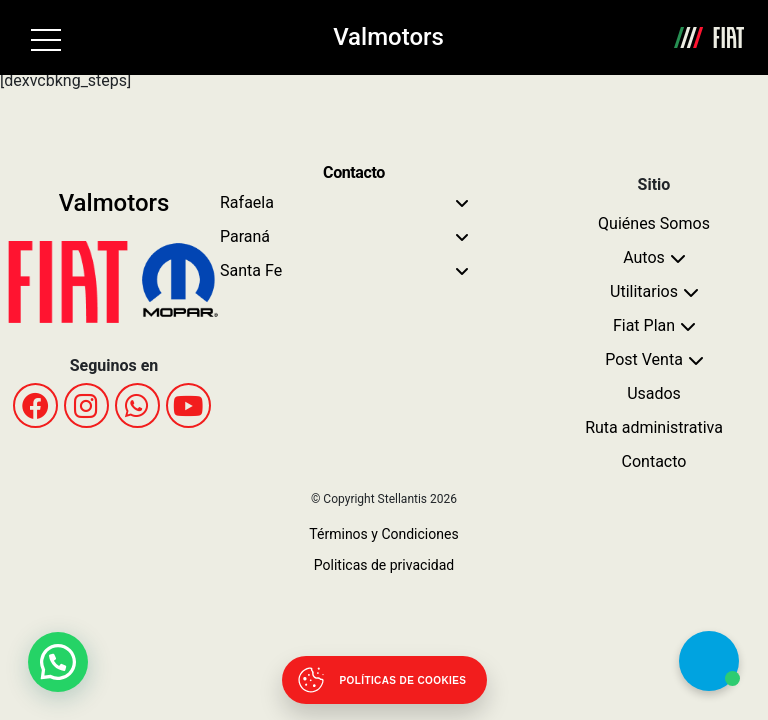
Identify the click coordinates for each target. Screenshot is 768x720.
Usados (654, 393)
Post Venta (644, 359)
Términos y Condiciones (383, 534)
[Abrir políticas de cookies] (384, 680)
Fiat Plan (644, 325)
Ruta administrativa (654, 427)
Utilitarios (644, 291)
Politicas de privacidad (384, 565)
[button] (58, 662)
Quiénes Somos (654, 223)
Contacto (654, 461)
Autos (644, 257)
